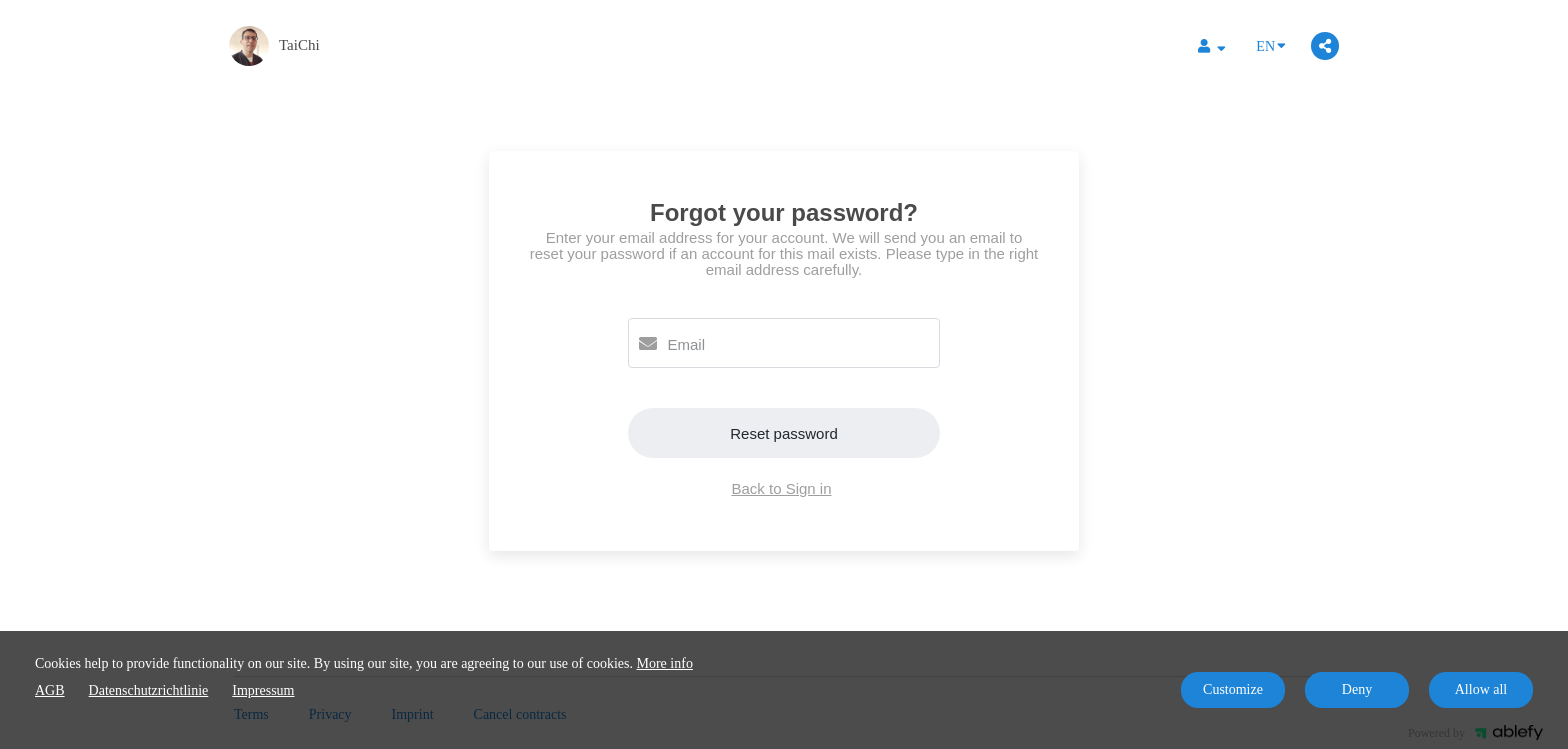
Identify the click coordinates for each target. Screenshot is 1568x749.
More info (665, 663)
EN (1271, 45)
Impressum (263, 690)
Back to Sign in (781, 488)
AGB (50, 690)
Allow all (1481, 689)
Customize (1233, 689)
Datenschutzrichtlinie (149, 690)
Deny (1357, 689)
